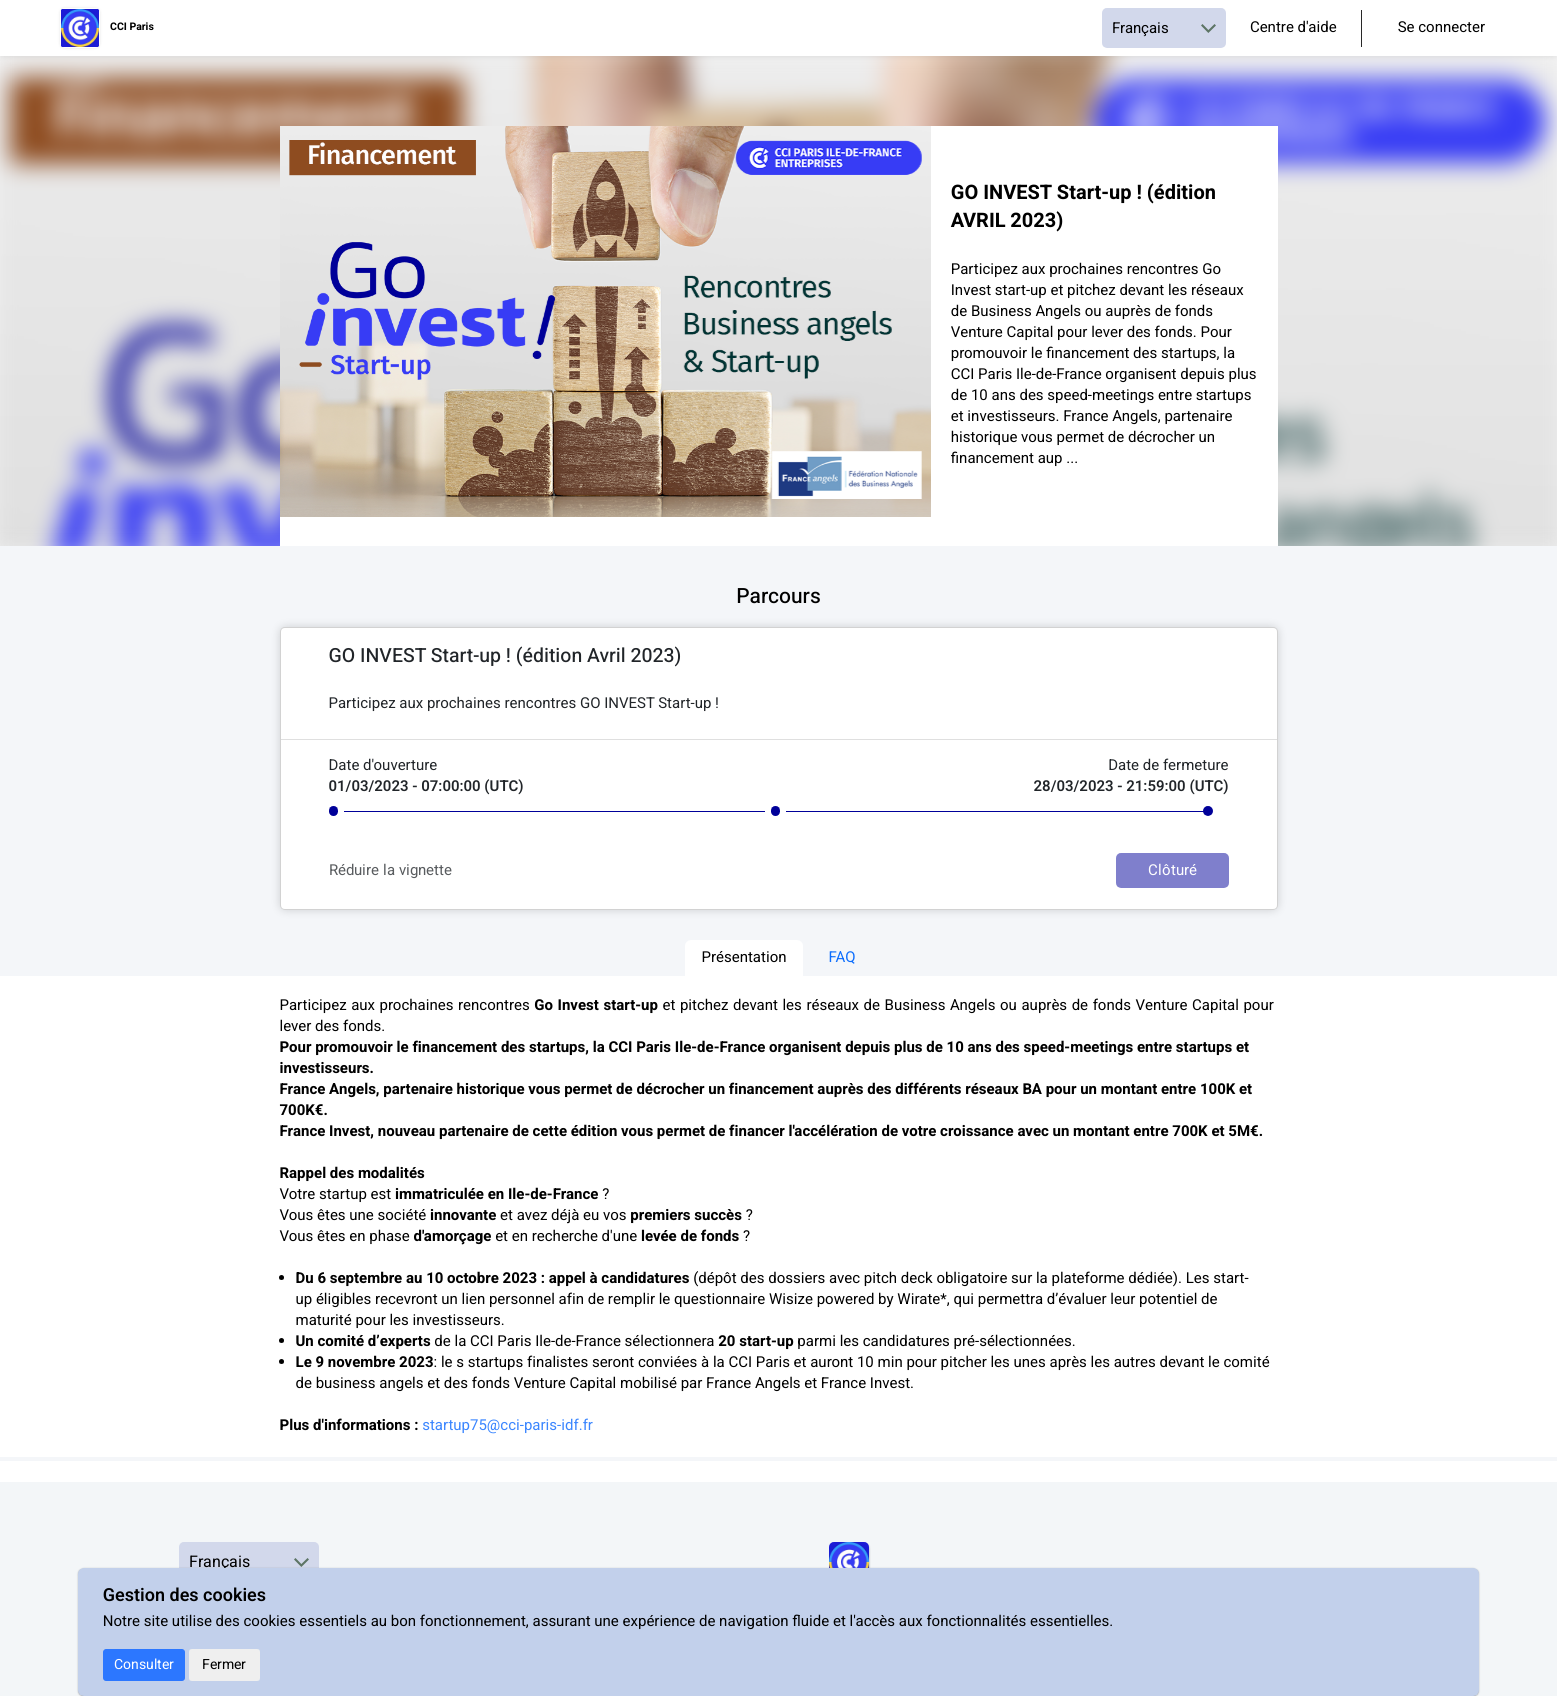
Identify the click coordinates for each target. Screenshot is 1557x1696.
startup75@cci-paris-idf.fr (507, 1426)
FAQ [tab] (842, 958)
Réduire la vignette (390, 870)
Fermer (224, 1664)
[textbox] (779, 704)
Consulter (144, 1664)
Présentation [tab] (743, 958)
